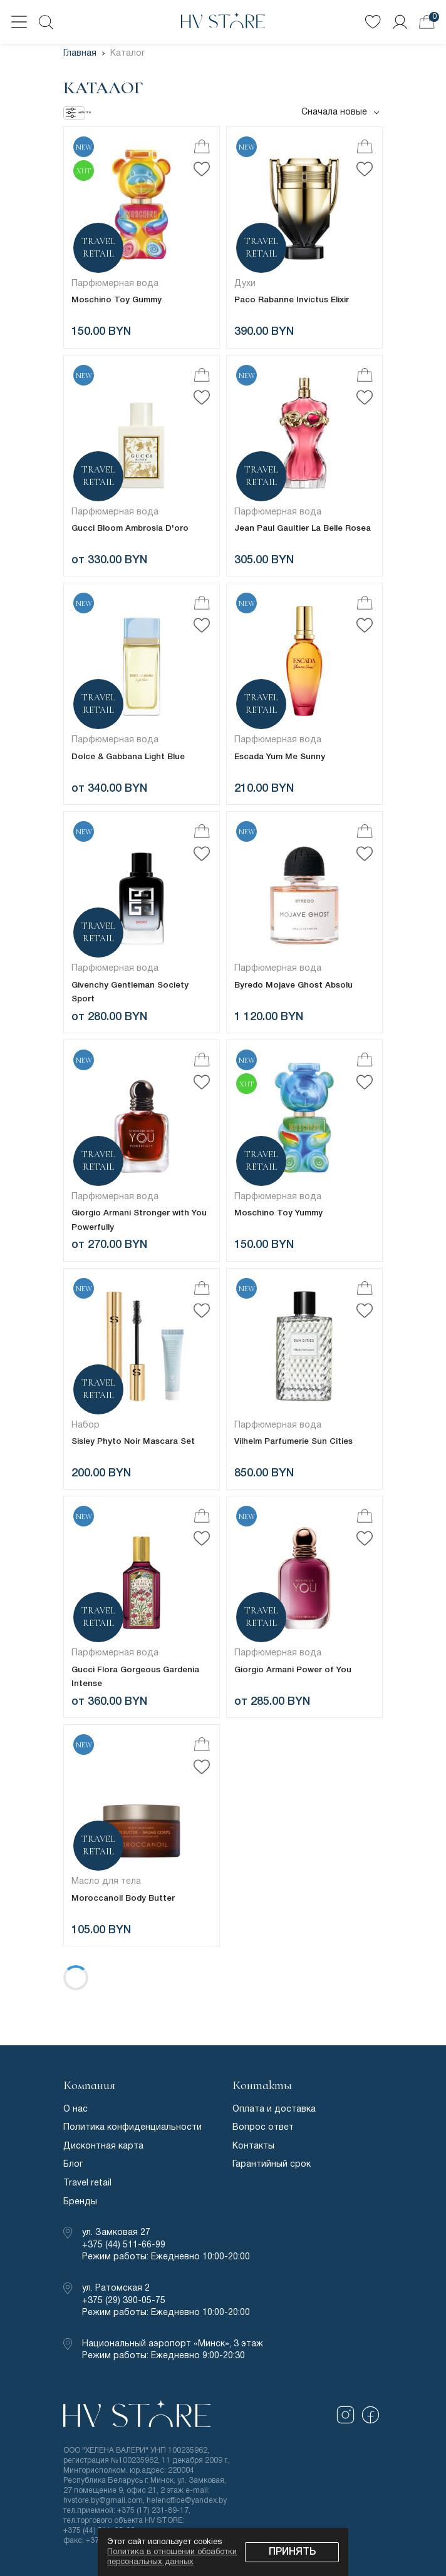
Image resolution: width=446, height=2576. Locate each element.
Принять (292, 2552)
